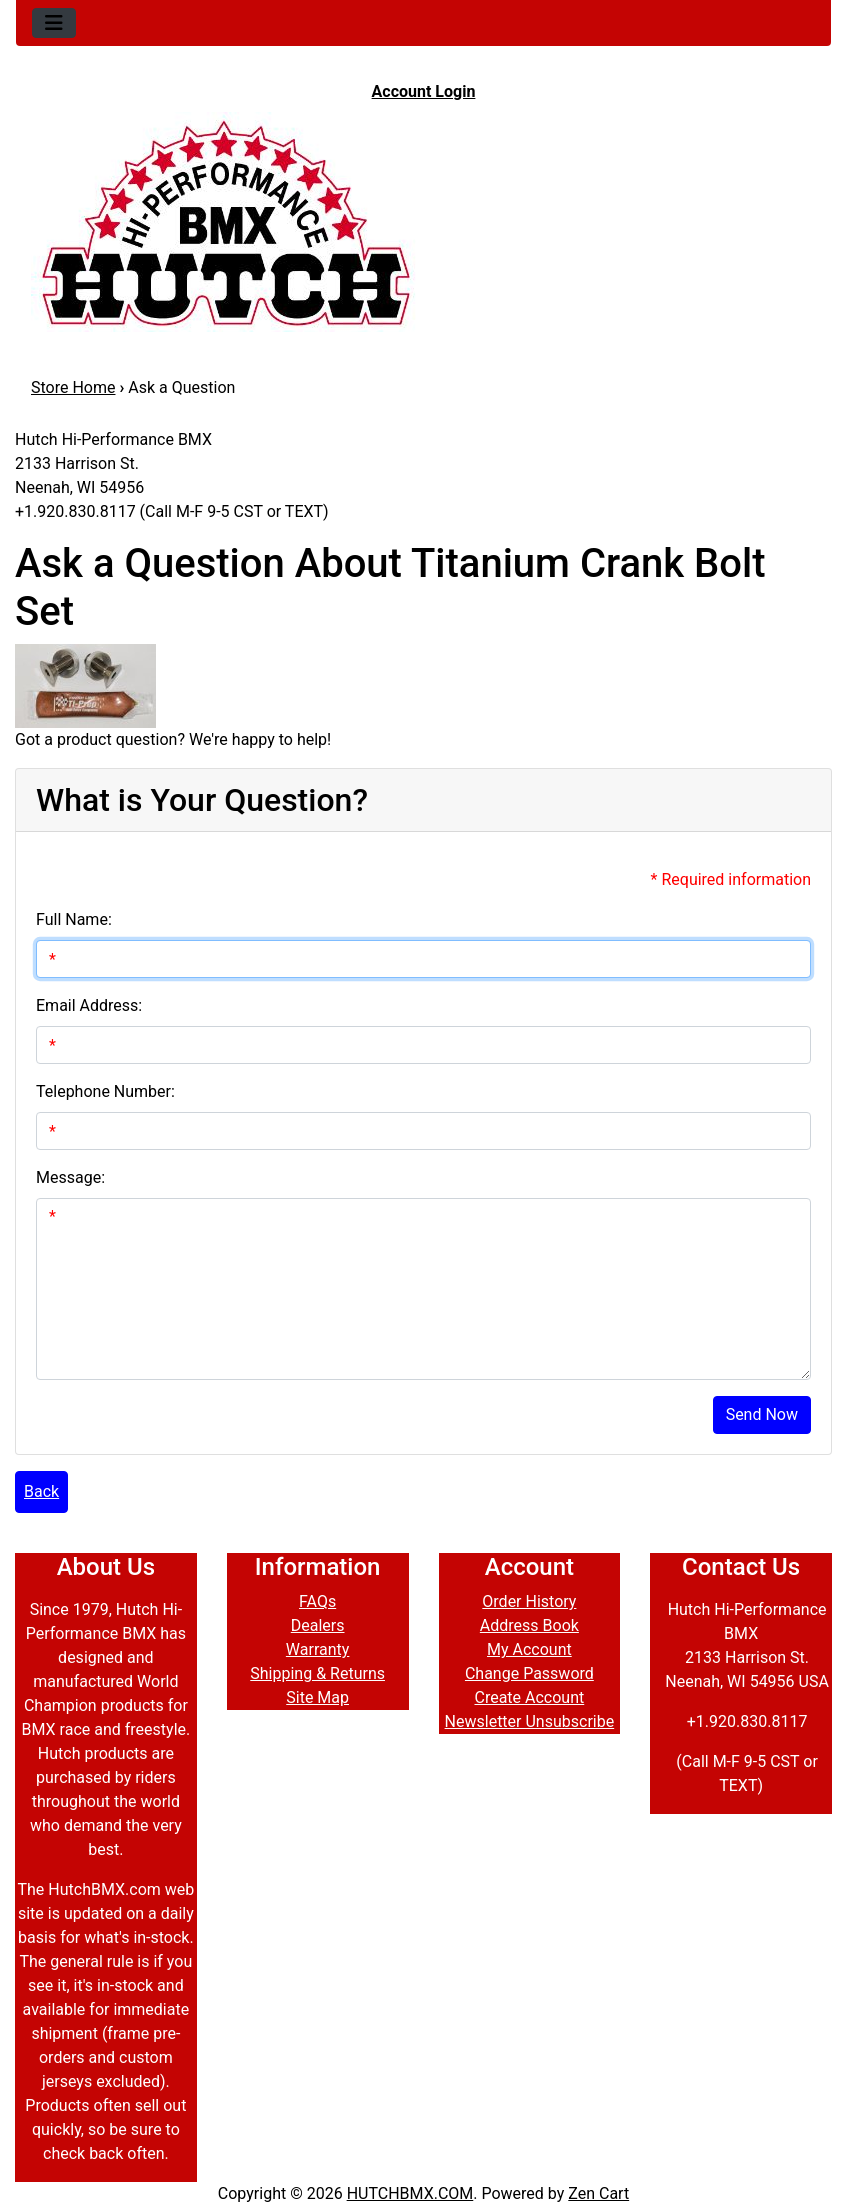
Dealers (318, 1625)
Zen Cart (598, 2193)
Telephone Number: (105, 1091)
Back (41, 1491)
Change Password (529, 1673)
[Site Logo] (423, 222)
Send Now (762, 1414)
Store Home (73, 387)
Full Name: (74, 919)
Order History (529, 1601)
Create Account (529, 1697)
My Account (529, 1649)
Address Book (529, 1625)
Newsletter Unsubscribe (530, 1721)
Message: (70, 1177)
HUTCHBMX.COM (410, 2193)
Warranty (318, 1649)
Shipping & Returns (317, 1673)
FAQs (317, 1601)
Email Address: (89, 1005)
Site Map (317, 1697)
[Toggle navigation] (54, 23)
